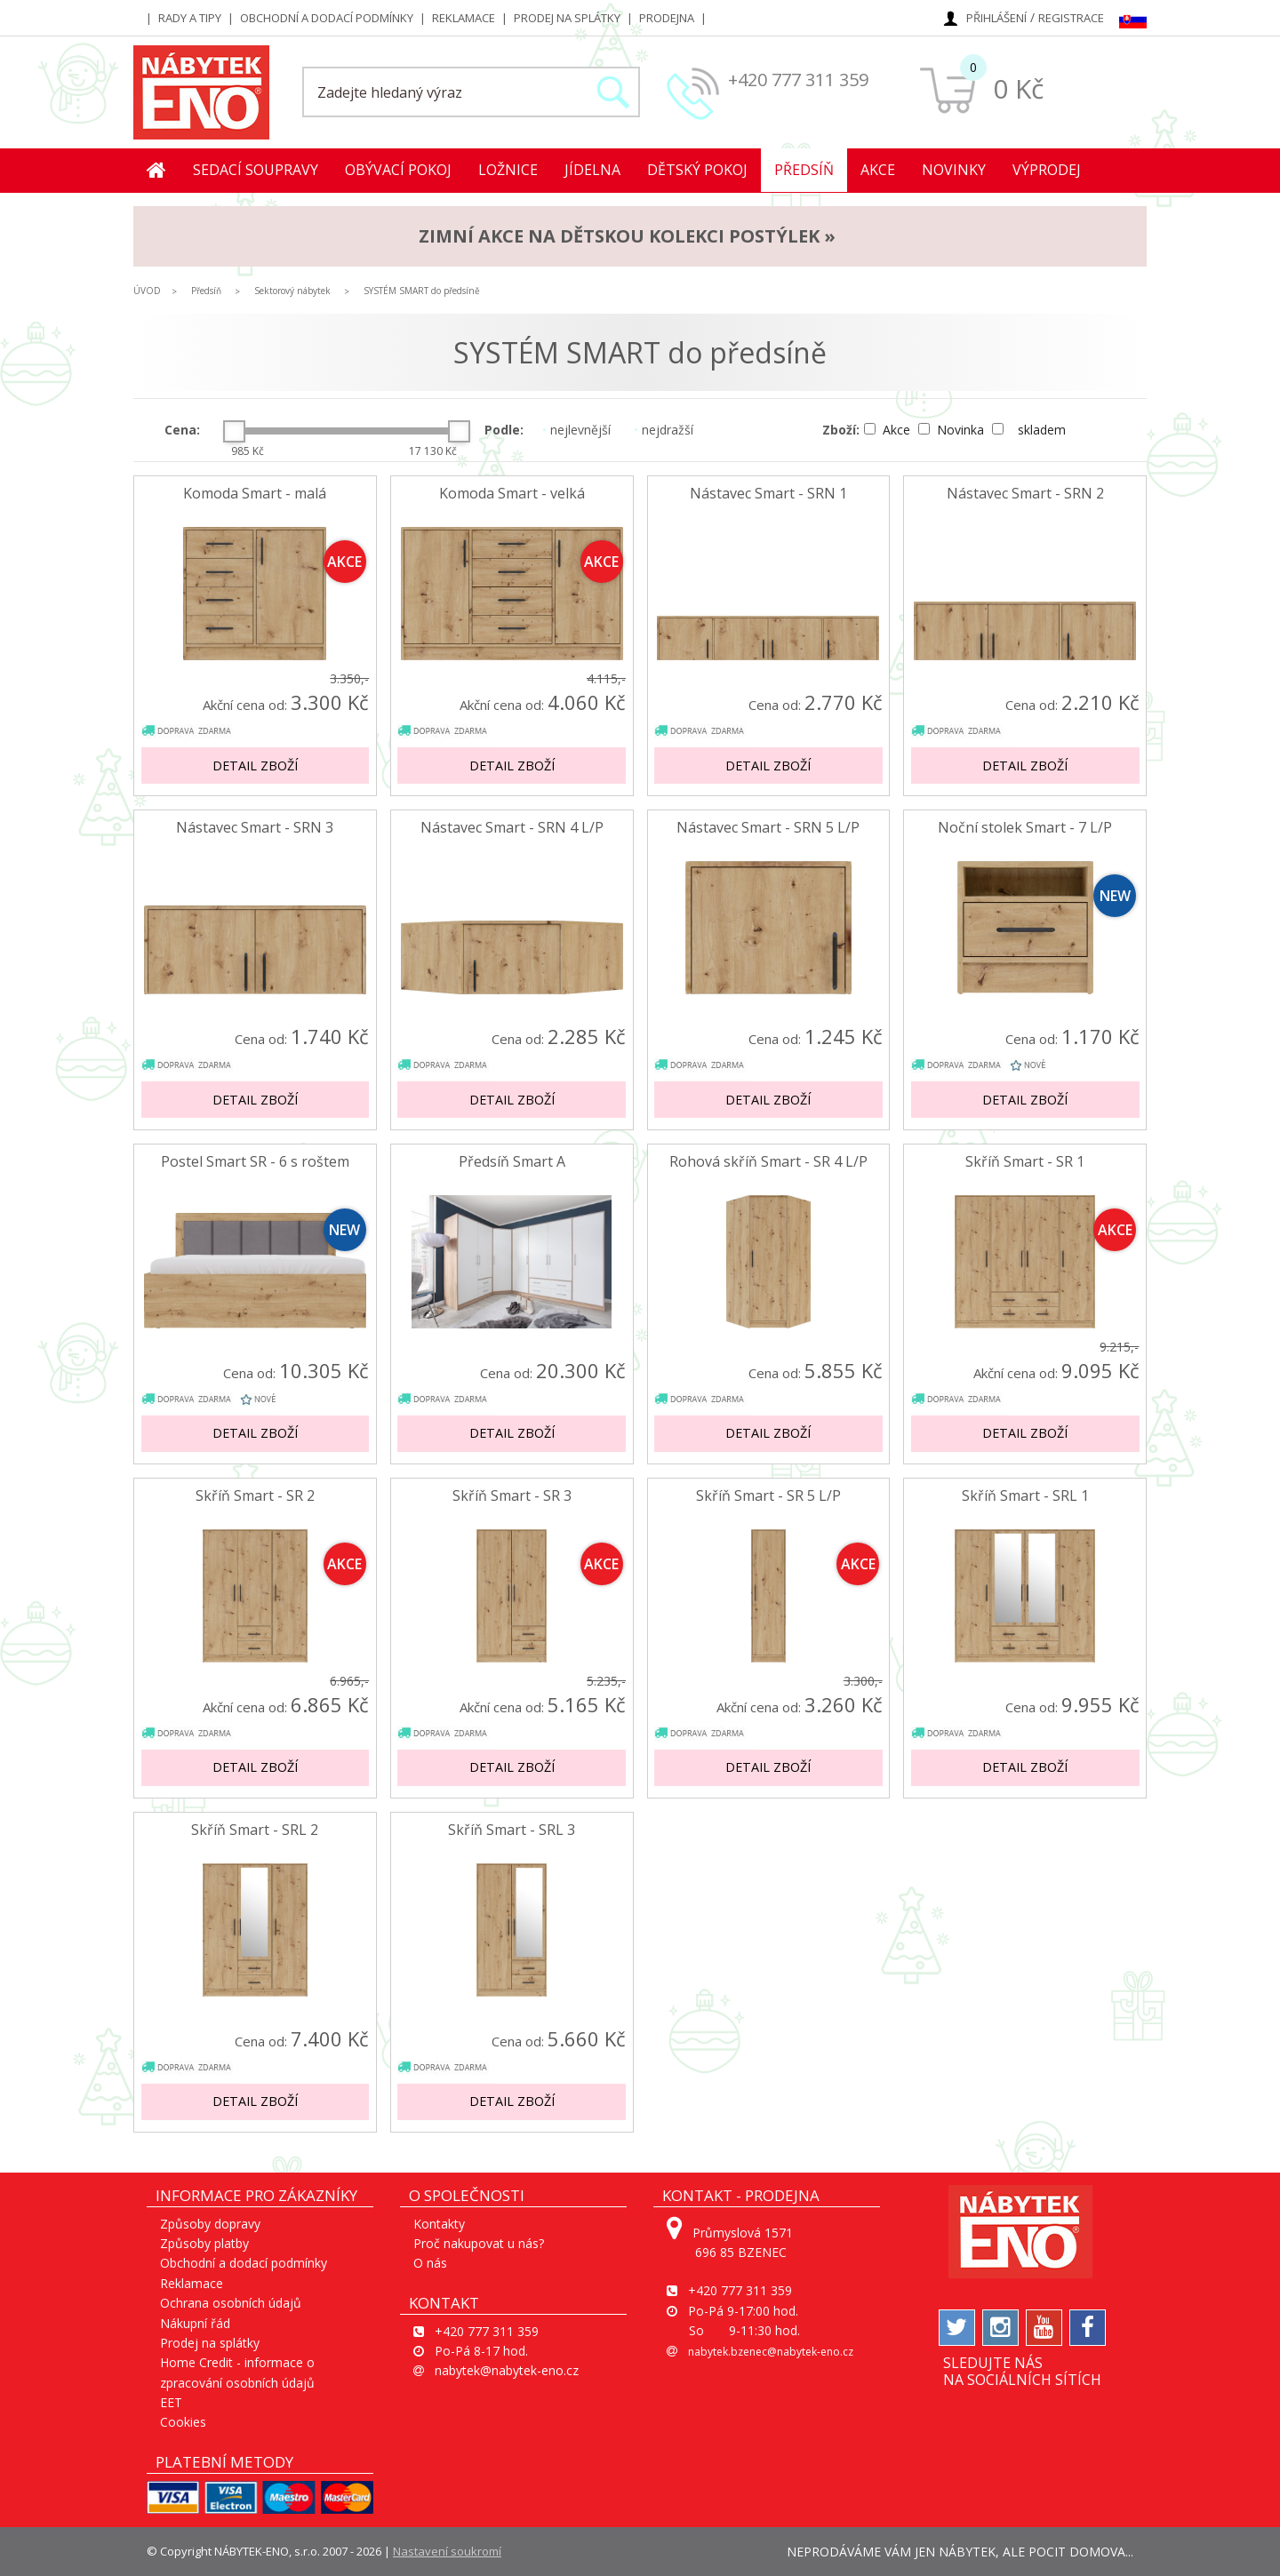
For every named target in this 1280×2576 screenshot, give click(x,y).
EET (171, 2402)
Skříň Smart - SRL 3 (511, 1830)
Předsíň (804, 169)
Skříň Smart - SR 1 (1024, 1161)
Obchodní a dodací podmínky (326, 18)
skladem (1029, 429)
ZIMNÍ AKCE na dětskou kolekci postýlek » (627, 236)
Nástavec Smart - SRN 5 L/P (768, 827)
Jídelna (592, 169)
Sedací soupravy (255, 169)
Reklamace (463, 18)
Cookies (183, 2421)
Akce (877, 169)
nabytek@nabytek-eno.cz (507, 2370)
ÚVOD (147, 290)
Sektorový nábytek (292, 290)
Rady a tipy (189, 18)
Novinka (953, 429)
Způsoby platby (204, 2243)
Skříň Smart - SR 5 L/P (768, 1495)
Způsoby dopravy (210, 2223)
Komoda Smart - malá (254, 493)
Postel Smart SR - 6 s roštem (255, 1161)
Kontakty (439, 2223)
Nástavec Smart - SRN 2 (1025, 493)
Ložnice (508, 169)
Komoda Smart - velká (512, 493)
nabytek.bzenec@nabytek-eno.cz (770, 2351)
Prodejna (666, 18)
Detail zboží (255, 765)
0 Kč (1018, 88)
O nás (430, 2262)
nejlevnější (576, 429)
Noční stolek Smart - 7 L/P (1025, 827)
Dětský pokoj (697, 169)
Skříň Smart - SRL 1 (1025, 1495)
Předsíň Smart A (512, 1161)
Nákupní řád (195, 2323)
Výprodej (1046, 169)
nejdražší (663, 429)
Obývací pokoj (398, 169)
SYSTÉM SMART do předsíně (422, 290)
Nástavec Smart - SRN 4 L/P (512, 827)
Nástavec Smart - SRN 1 (768, 493)
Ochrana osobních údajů (230, 2302)
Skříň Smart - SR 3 (512, 1495)
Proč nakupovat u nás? (478, 2243)
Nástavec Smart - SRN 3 (254, 827)
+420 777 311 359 (798, 80)
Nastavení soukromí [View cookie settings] (447, 2551)
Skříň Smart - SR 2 (255, 1495)
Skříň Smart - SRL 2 (254, 1830)
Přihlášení (996, 18)
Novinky (954, 169)
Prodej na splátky (567, 18)
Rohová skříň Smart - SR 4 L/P (768, 1161)
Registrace (1071, 18)
